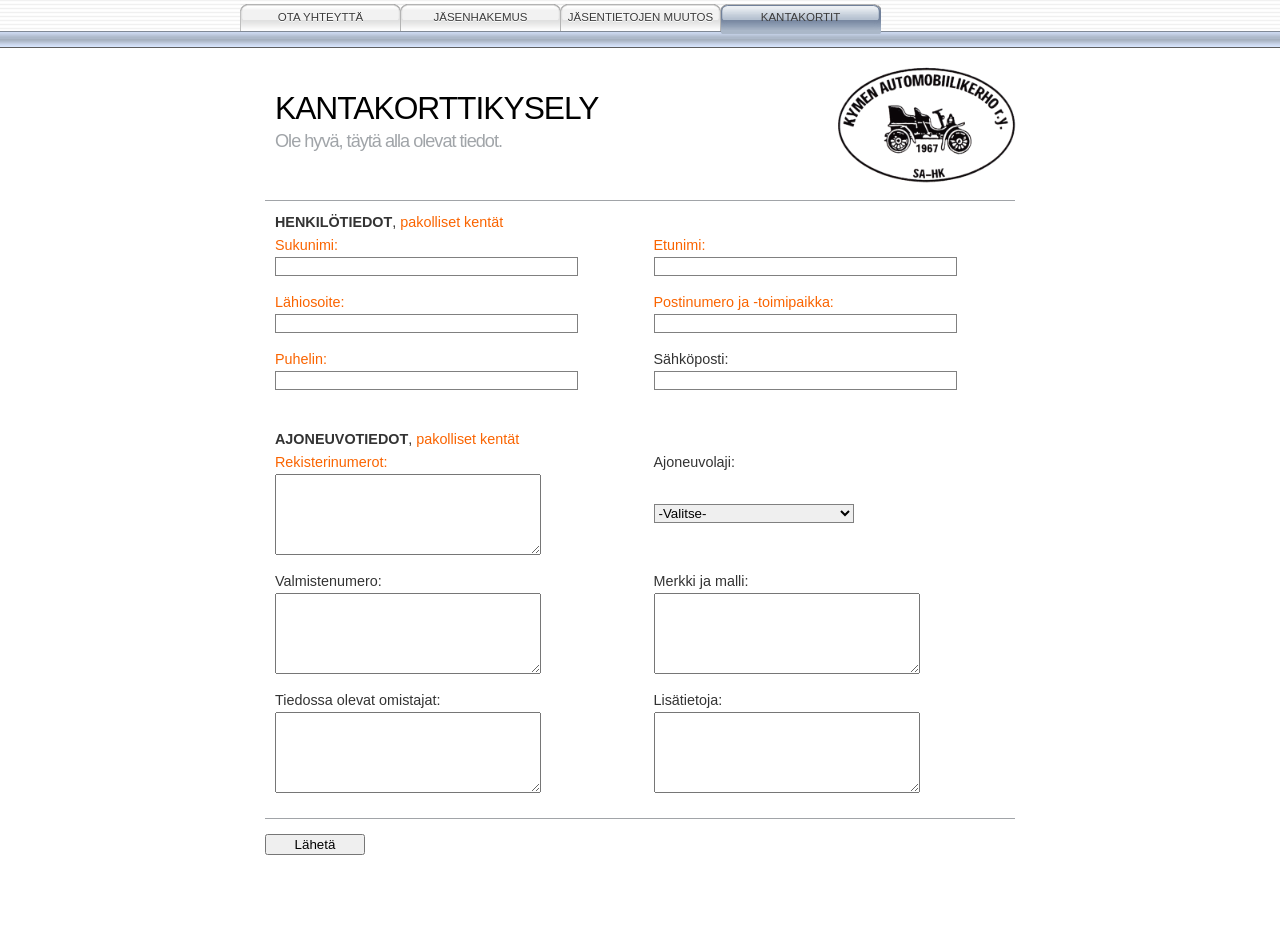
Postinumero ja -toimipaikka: (744, 302)
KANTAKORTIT (801, 17)
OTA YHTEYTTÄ (320, 17)
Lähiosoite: (309, 302)
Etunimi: (680, 245)
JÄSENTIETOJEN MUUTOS (640, 17)
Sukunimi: (306, 245)
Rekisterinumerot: (331, 462)
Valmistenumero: (328, 596)
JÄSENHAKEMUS (480, 17)
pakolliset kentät (451, 222)
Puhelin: (301, 359)
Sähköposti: (691, 359)
